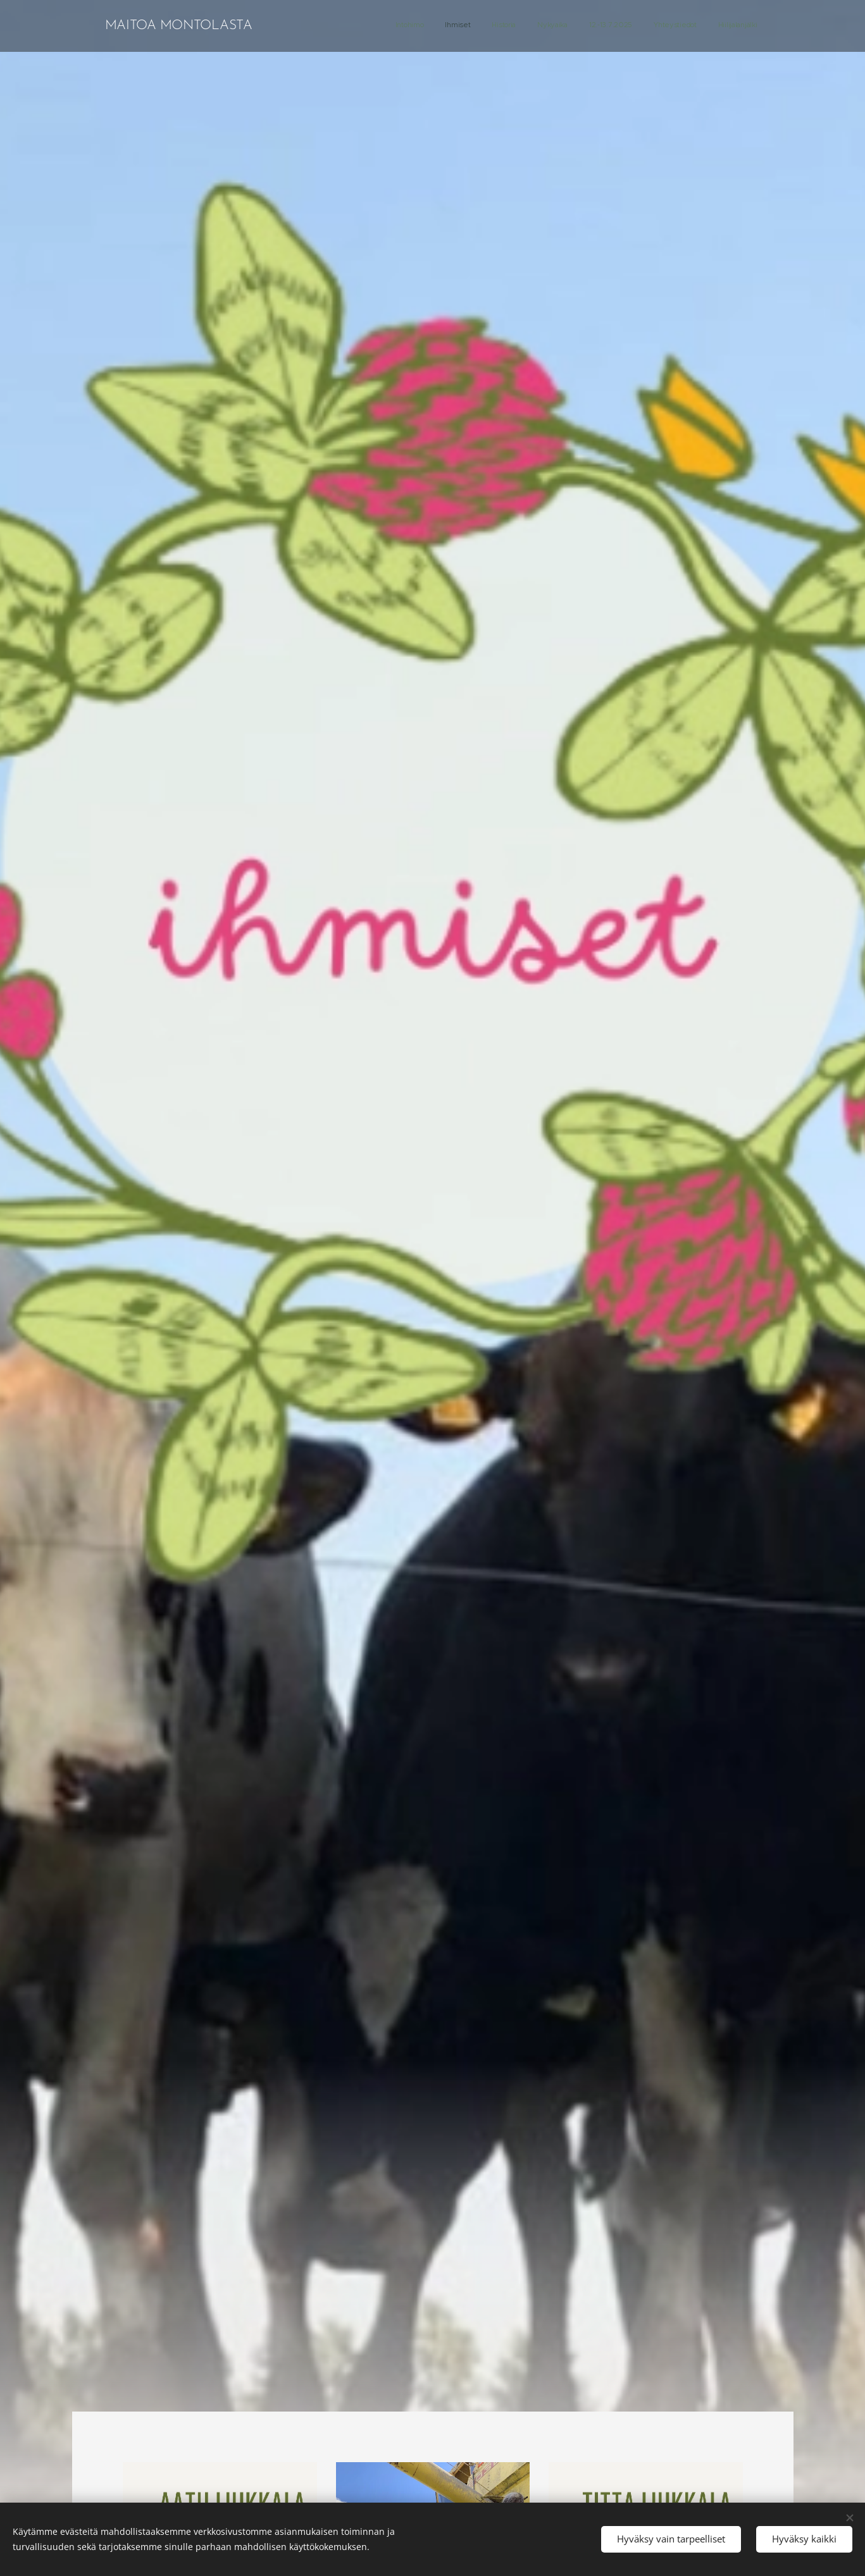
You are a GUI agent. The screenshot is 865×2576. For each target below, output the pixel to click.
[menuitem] (628, 26)
